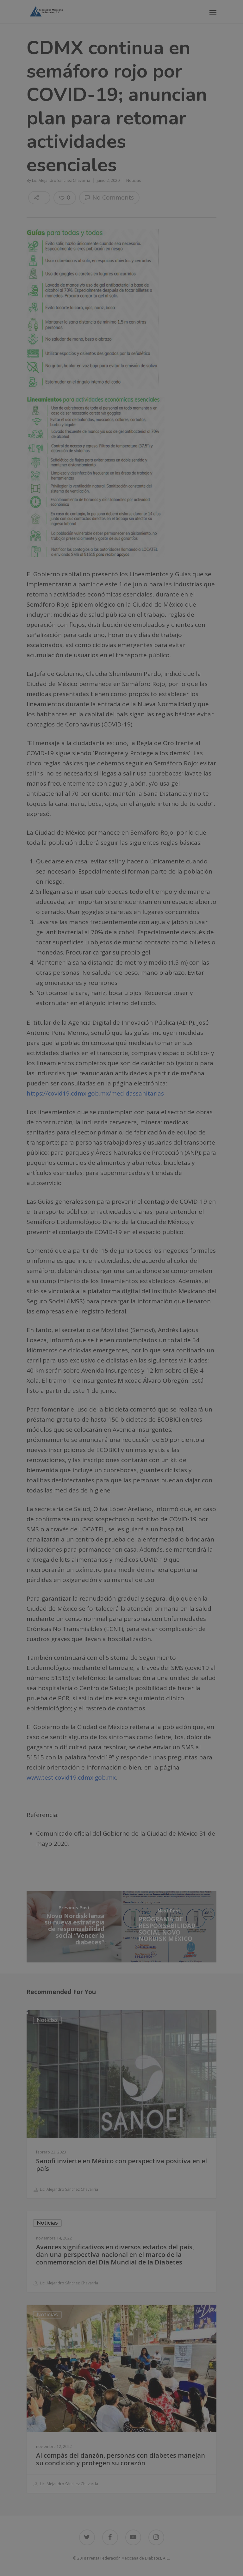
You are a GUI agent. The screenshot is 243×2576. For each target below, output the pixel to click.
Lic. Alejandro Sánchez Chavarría (61, 180)
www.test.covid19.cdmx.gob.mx (71, 1777)
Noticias (133, 180)
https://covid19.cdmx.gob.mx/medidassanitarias (95, 1093)
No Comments (109, 197)
